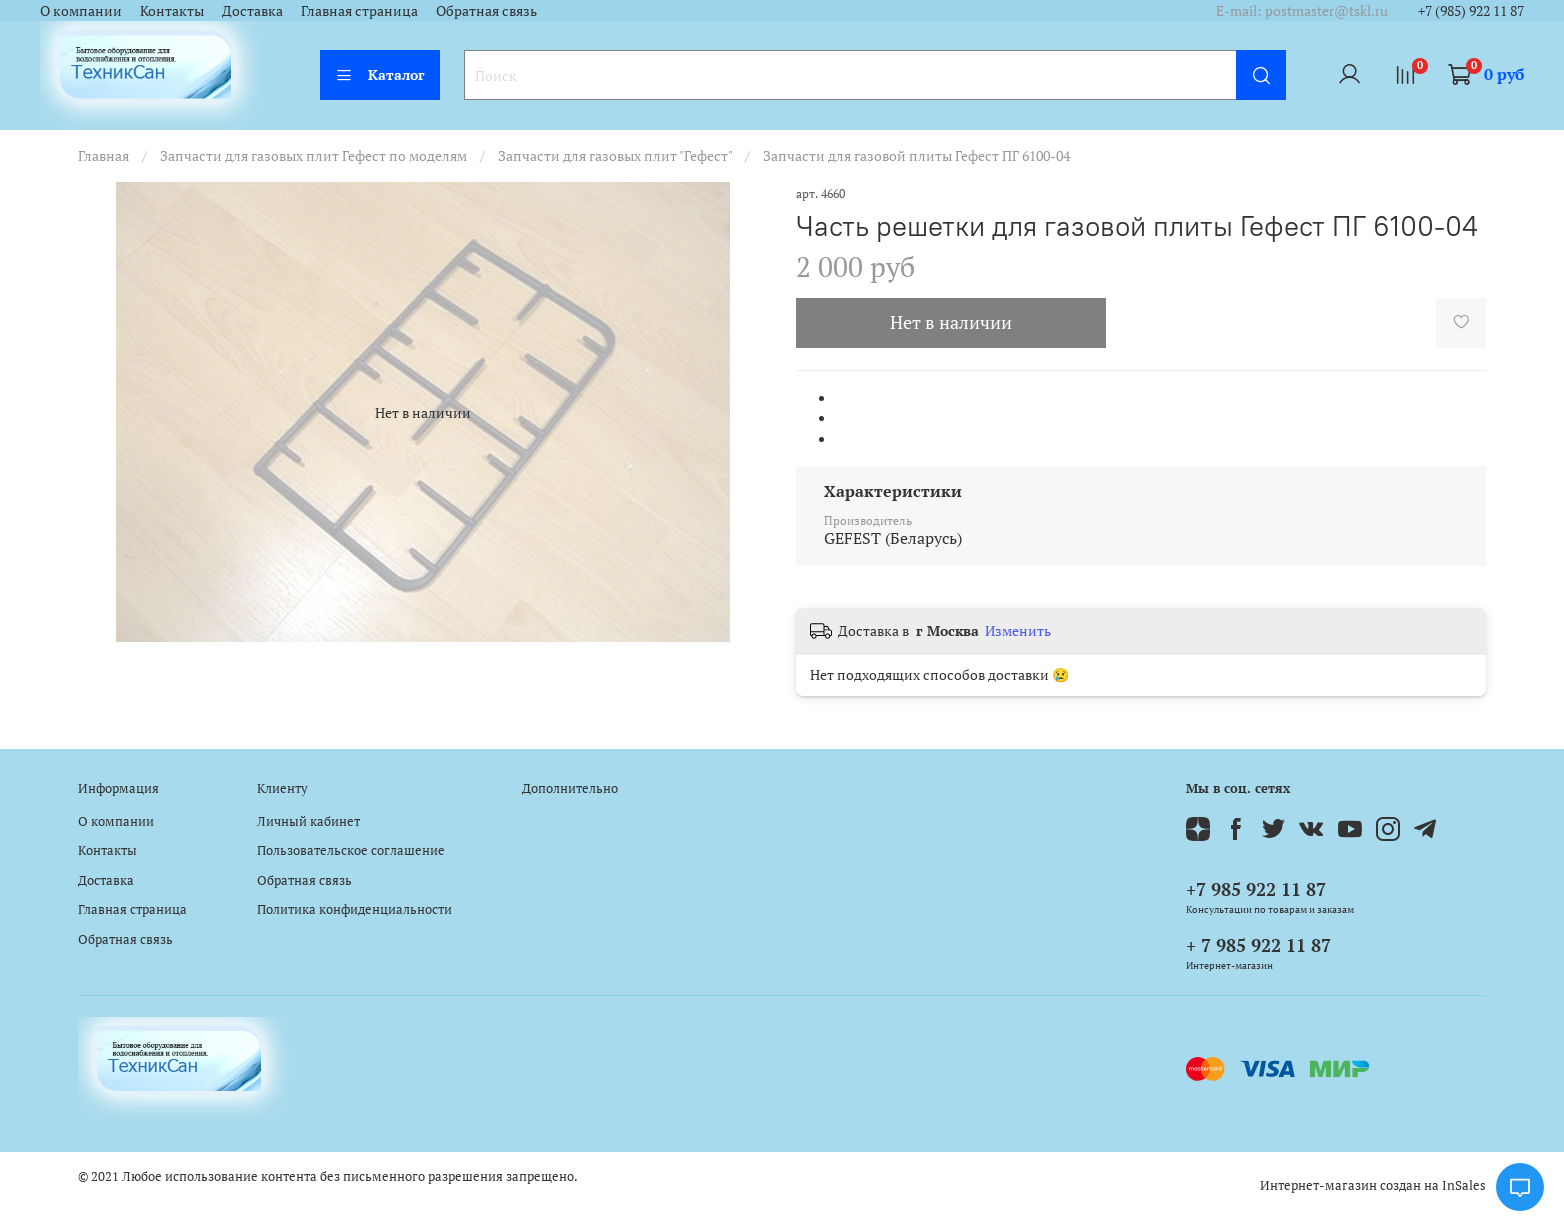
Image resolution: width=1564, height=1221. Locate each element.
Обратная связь (486, 10)
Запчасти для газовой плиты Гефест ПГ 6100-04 (916, 155)
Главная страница (359, 10)
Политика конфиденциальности (354, 909)
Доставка (252, 10)
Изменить (1018, 631)
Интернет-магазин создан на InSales (1373, 1185)
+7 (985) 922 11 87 (1471, 10)
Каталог (380, 74)
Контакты (172, 10)
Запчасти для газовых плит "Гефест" (615, 155)
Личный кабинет (308, 821)
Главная (103, 155)
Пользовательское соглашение (351, 850)
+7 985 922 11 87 (1256, 889)
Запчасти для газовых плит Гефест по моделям (313, 155)
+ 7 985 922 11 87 (1258, 945)
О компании (81, 10)
